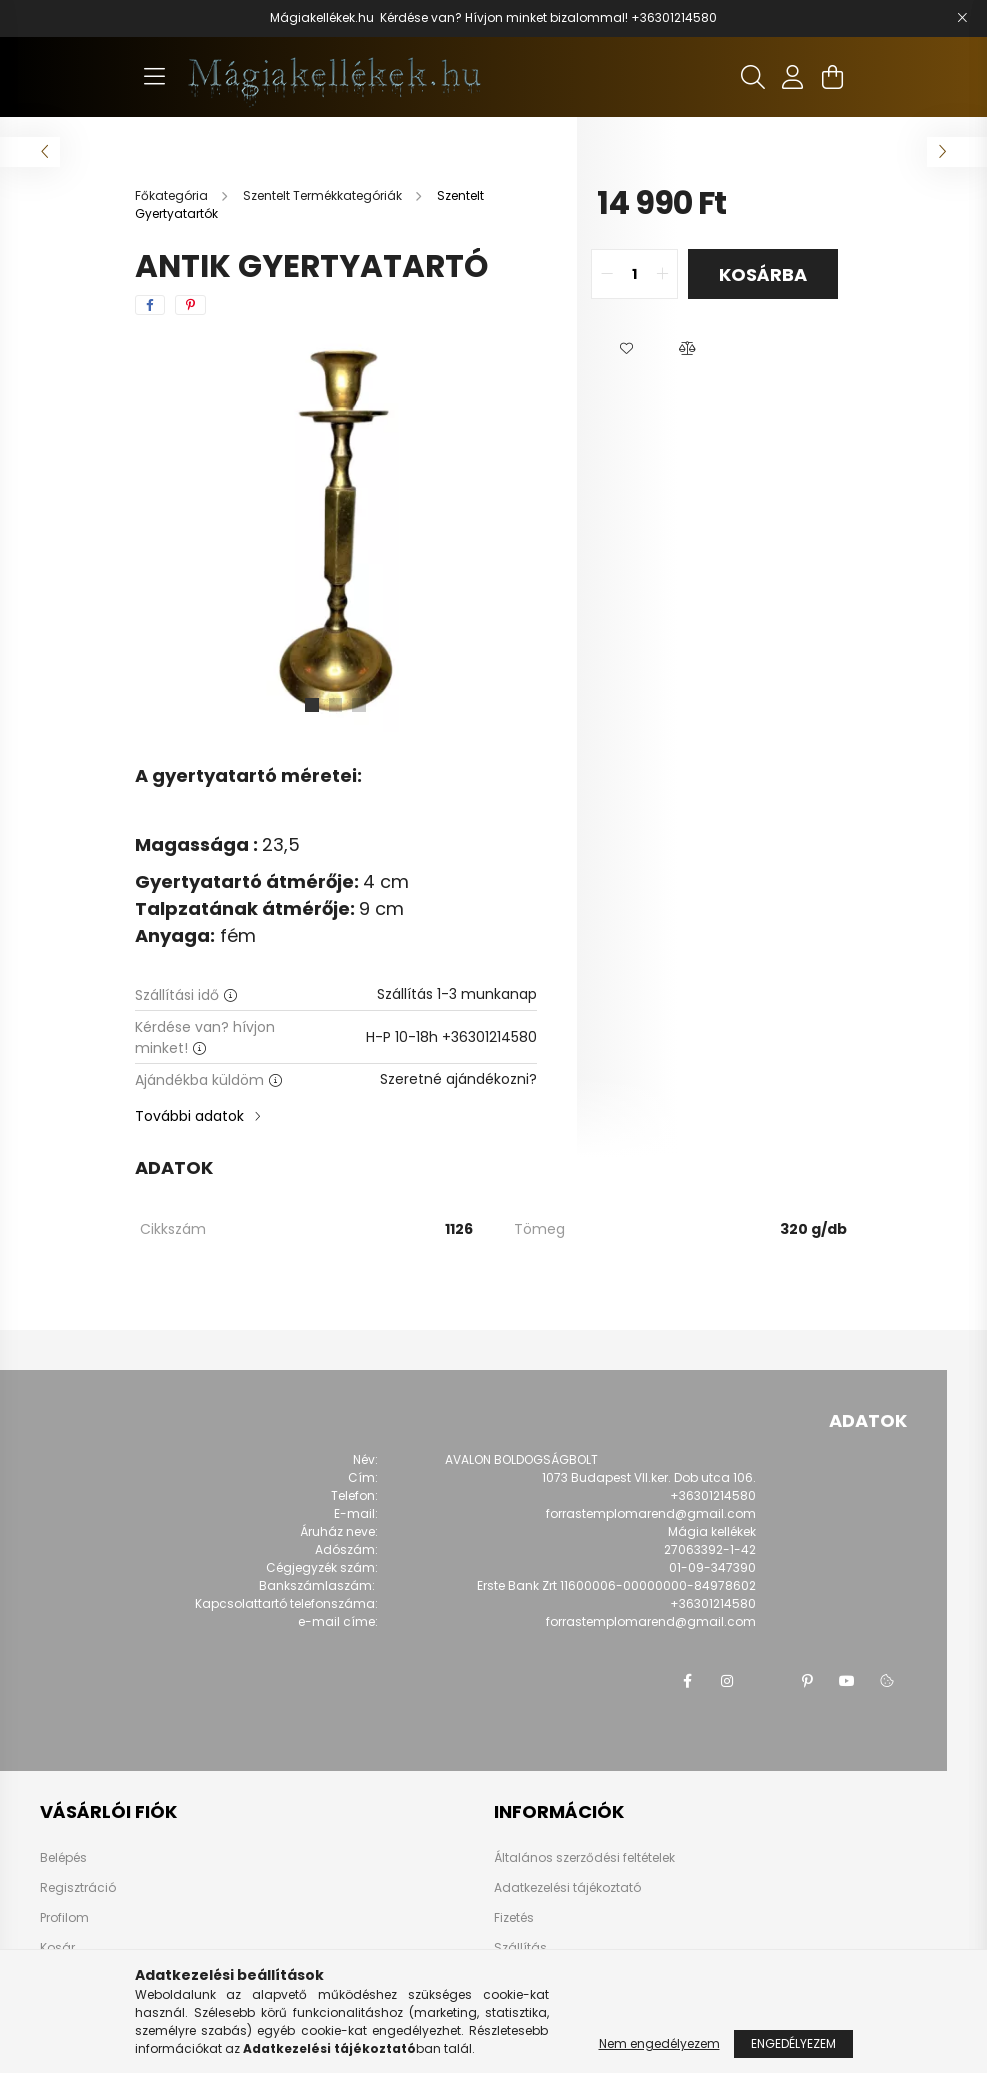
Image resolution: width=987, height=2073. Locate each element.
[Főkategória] (173, 195)
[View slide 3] (360, 705)
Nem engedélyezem (659, 2043)
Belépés (63, 1858)
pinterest (807, 1681)
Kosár (57, 1948)
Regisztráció (78, 1888)
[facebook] (150, 305)
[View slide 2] (336, 705)
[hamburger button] (155, 77)
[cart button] (833, 77)
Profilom (64, 1918)
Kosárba (763, 274)
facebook (687, 1681)
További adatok (189, 1116)
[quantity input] (634, 274)
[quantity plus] (662, 274)
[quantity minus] (607, 274)
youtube (847, 1681)
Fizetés (514, 1917)
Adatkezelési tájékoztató (567, 1887)
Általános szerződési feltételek (584, 1857)
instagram (727, 1681)
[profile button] (793, 77)
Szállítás (520, 1947)
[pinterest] (190, 305)
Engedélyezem (793, 2043)
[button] (627, 349)
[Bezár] (962, 18)
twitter (767, 1681)
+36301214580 (674, 17)
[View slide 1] (312, 705)
